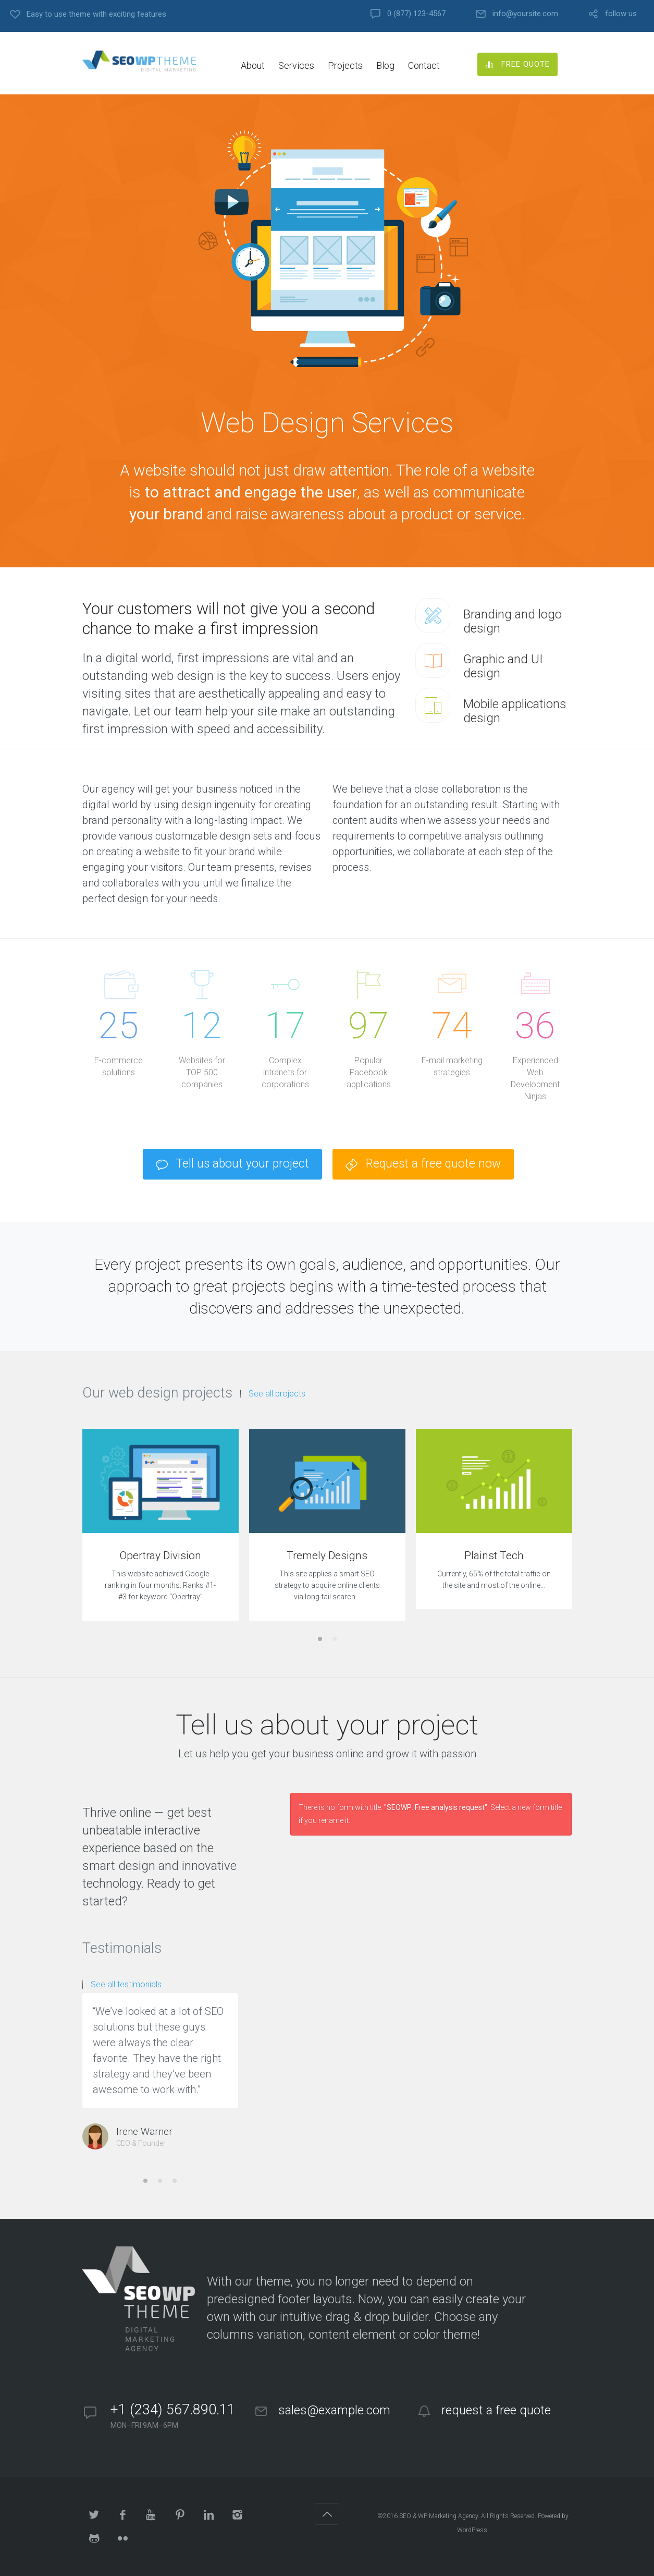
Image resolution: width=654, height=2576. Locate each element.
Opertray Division (160, 1555)
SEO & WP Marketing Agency (438, 2516)
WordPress (472, 2530)
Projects (345, 65)
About (253, 65)
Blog (385, 65)
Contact (424, 65)
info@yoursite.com (525, 13)
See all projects (277, 1394)
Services (296, 65)
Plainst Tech (494, 1555)
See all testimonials (126, 1984)
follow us (621, 13)
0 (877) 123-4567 (416, 13)
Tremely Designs (327, 1555)
